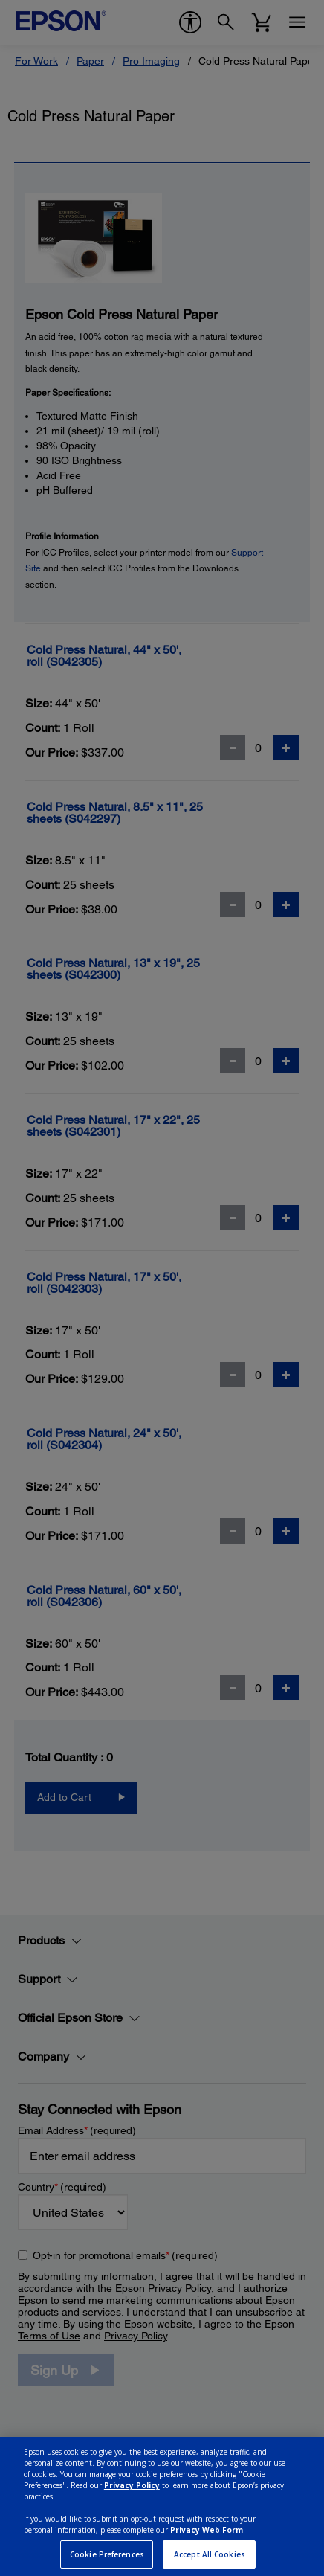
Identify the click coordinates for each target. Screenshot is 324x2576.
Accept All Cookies (209, 2554)
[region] (162, 2506)
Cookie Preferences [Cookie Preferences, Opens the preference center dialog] (107, 2554)
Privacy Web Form (205, 2530)
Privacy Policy (132, 2485)
